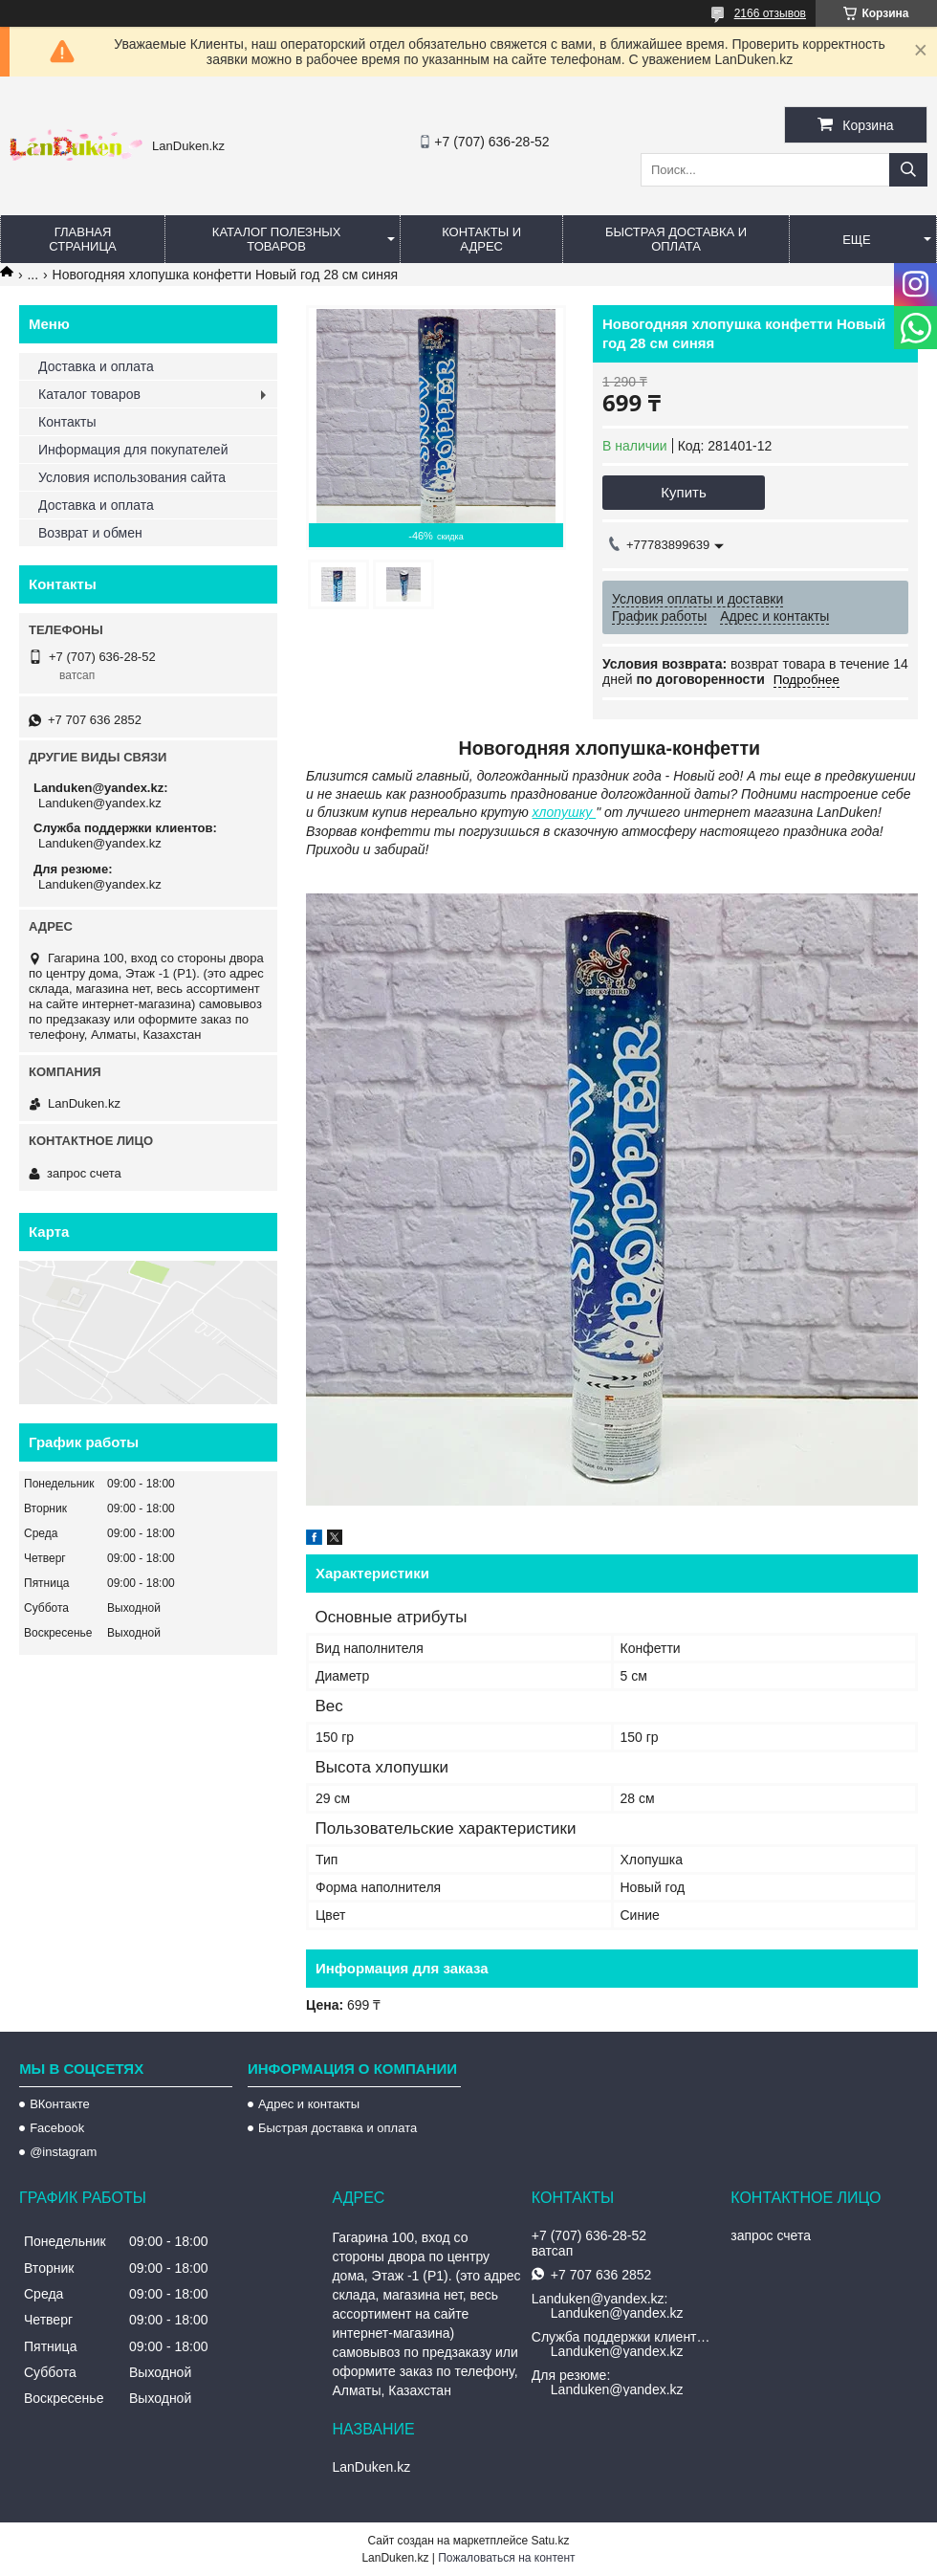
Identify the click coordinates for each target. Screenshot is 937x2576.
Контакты (67, 421)
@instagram (63, 2152)
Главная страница (82, 239)
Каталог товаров (89, 394)
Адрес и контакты (309, 2104)
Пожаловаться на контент (506, 2558)
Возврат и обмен (90, 532)
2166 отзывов (770, 13)
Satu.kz (550, 2540)
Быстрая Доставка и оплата (676, 239)
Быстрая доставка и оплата (337, 2128)
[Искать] (908, 170)
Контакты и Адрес (481, 239)
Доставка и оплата (96, 366)
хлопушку (565, 812)
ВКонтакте (60, 2104)
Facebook (57, 2128)
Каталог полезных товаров (276, 239)
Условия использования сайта (132, 477)
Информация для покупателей (133, 449)
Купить (683, 492)
